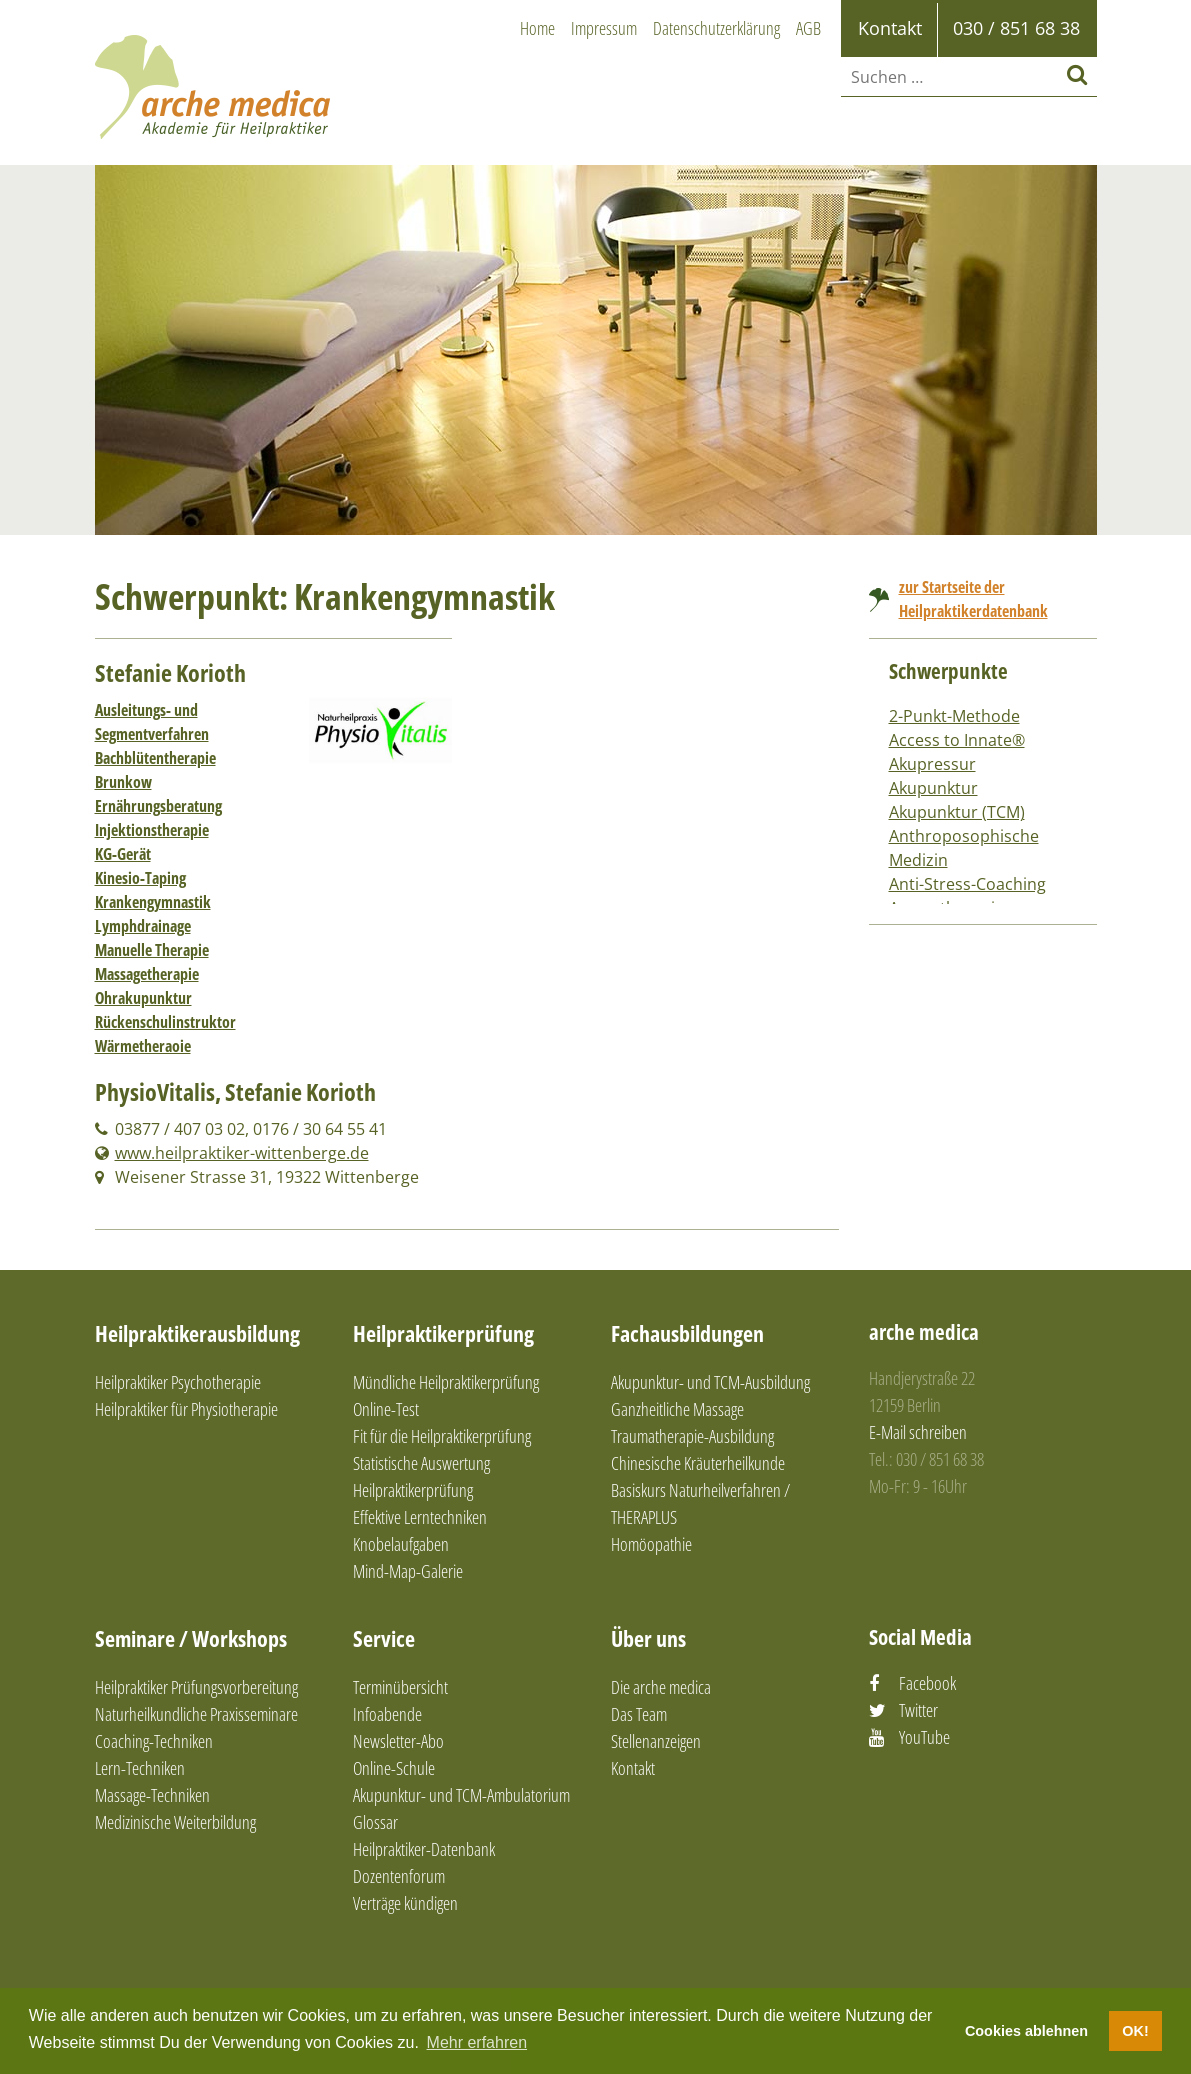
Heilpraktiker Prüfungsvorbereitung (196, 1687)
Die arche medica (661, 1687)
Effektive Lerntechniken (420, 1517)
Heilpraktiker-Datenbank (424, 1849)
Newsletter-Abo (398, 1741)
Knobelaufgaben (401, 1544)
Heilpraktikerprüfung (443, 1333)
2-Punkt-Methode (954, 716)
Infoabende (387, 1714)
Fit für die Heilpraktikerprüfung (442, 1436)
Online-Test (386, 1409)
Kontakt (633, 1768)
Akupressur (932, 764)
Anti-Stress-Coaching (967, 884)
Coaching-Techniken (154, 1741)
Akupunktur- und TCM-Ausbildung (710, 1382)
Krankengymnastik (153, 902)
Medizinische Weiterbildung (175, 1822)
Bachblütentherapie (155, 758)
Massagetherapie (147, 974)
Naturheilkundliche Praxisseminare (196, 1714)
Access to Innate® (957, 740)
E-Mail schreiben (918, 1432)
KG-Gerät (123, 854)
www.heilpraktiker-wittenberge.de (242, 1153)
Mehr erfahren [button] (477, 2042)
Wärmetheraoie (143, 1046)
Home (537, 28)
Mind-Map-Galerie (408, 1571)
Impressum (604, 28)
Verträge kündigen (405, 1903)
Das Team (639, 1714)
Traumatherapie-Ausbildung (692, 1436)
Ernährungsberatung (158, 806)
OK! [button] (1135, 2031)
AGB (808, 28)
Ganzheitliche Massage (677, 1409)
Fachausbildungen (687, 1333)
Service (384, 1638)
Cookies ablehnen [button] (1026, 2031)
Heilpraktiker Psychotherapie (178, 1382)
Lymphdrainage (143, 926)
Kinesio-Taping (140, 878)
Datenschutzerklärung (716, 28)
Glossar (375, 1822)
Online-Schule (394, 1768)
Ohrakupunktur (143, 998)
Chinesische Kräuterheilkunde (698, 1463)
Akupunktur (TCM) (957, 812)
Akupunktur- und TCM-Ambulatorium (461, 1795)
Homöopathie (651, 1544)
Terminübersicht (400, 1687)
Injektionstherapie (152, 830)
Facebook (927, 1683)
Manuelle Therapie (152, 950)
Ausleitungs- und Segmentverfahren (152, 722)
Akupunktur (933, 788)
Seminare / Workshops (191, 1638)
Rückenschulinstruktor (165, 1022)
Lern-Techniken (140, 1768)
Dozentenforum (399, 1876)
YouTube (924, 1737)
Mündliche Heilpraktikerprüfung (446, 1382)
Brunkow (123, 782)
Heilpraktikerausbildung (197, 1333)
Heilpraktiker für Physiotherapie (186, 1409)
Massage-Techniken (152, 1795)
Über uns (648, 1638)
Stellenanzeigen (656, 1741)
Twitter (918, 1710)
